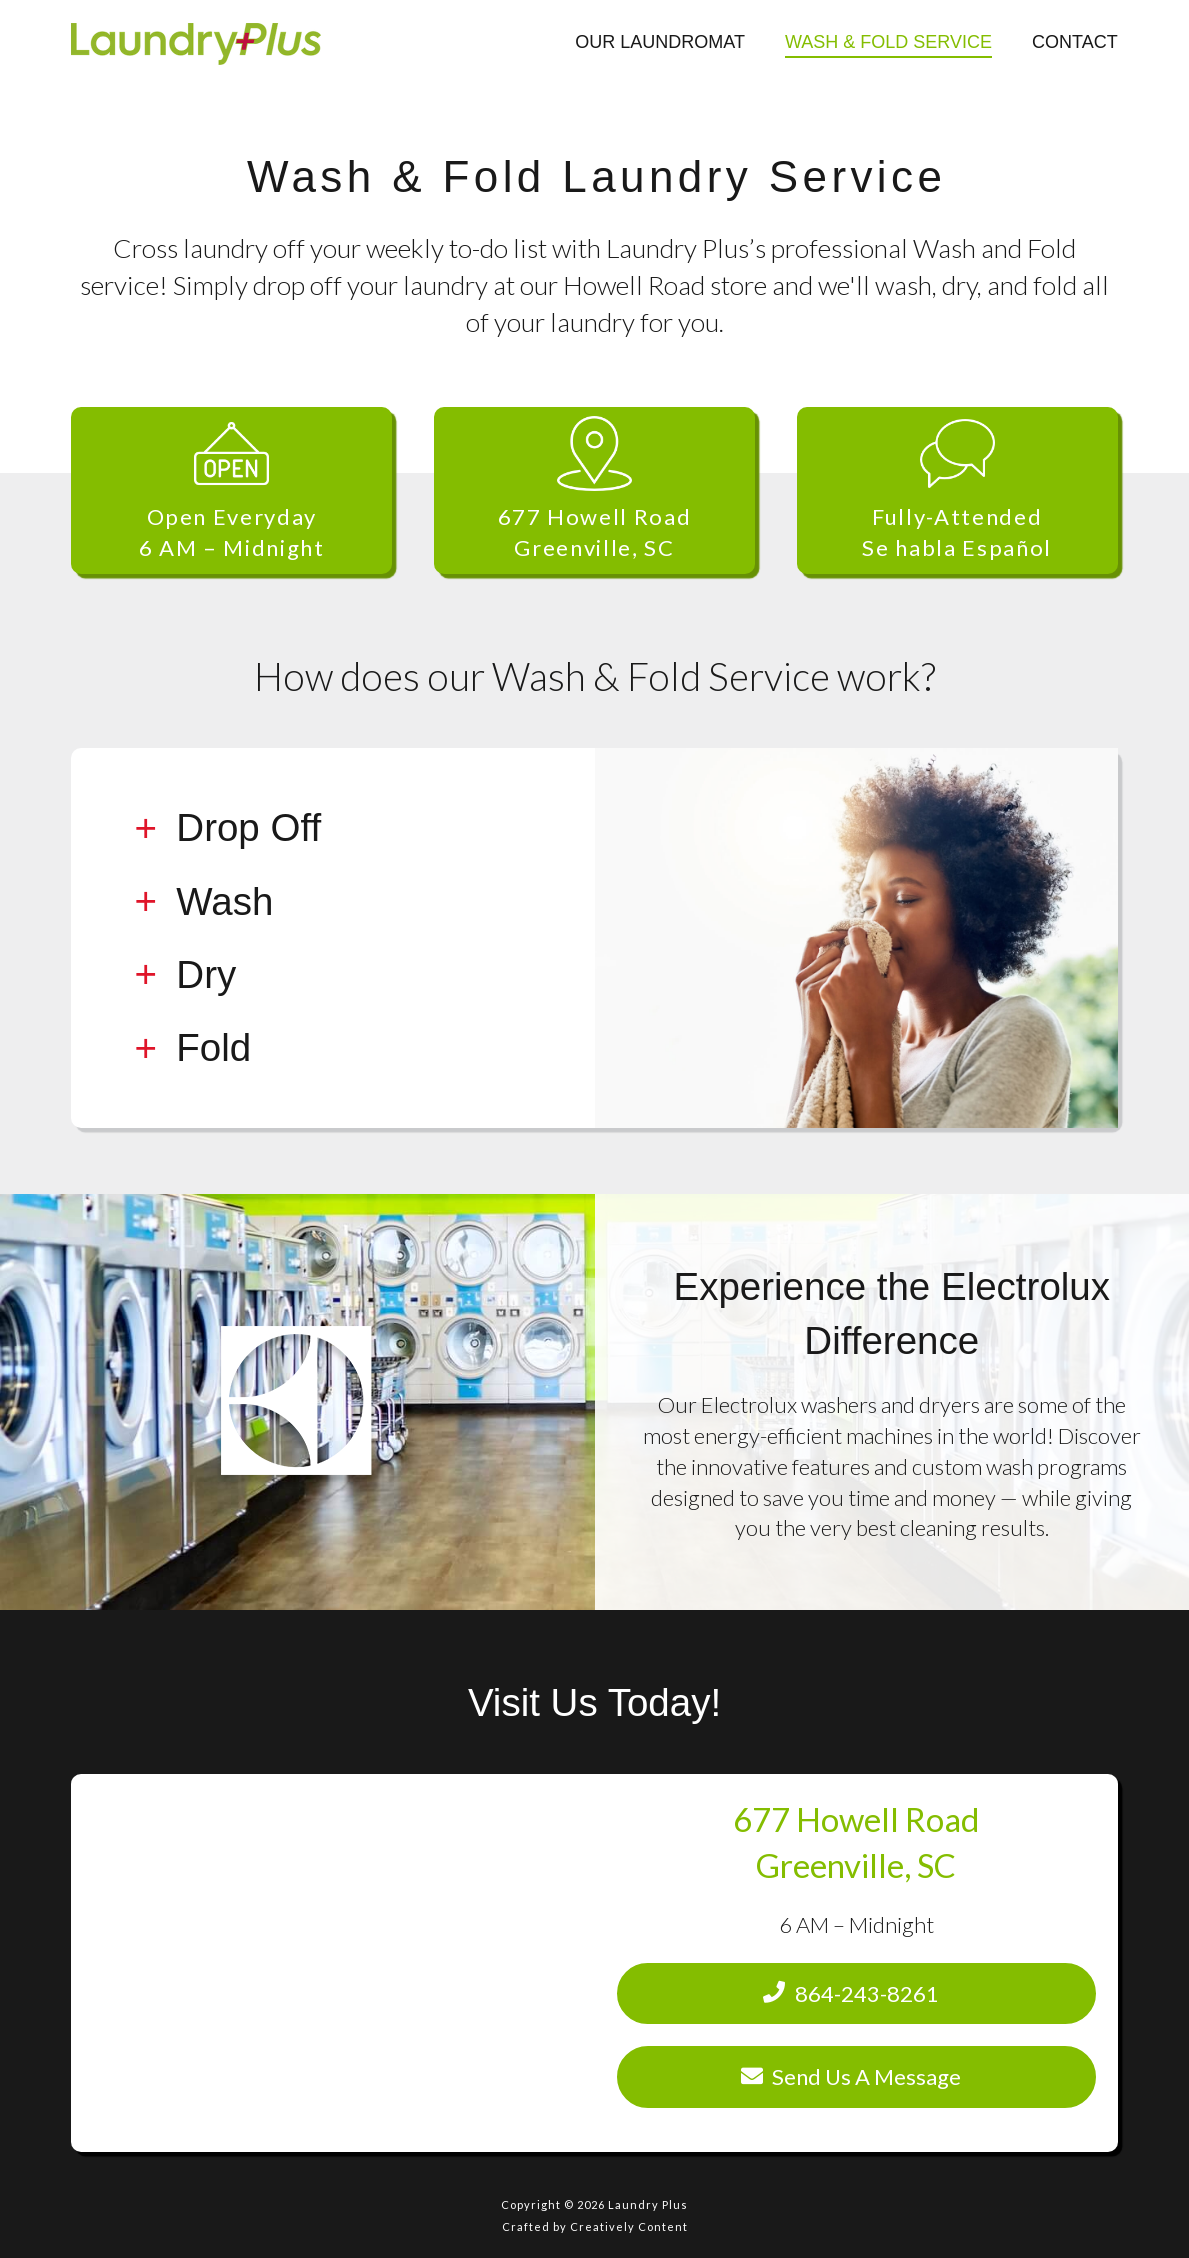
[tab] (332, 828)
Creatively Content (629, 2226)
